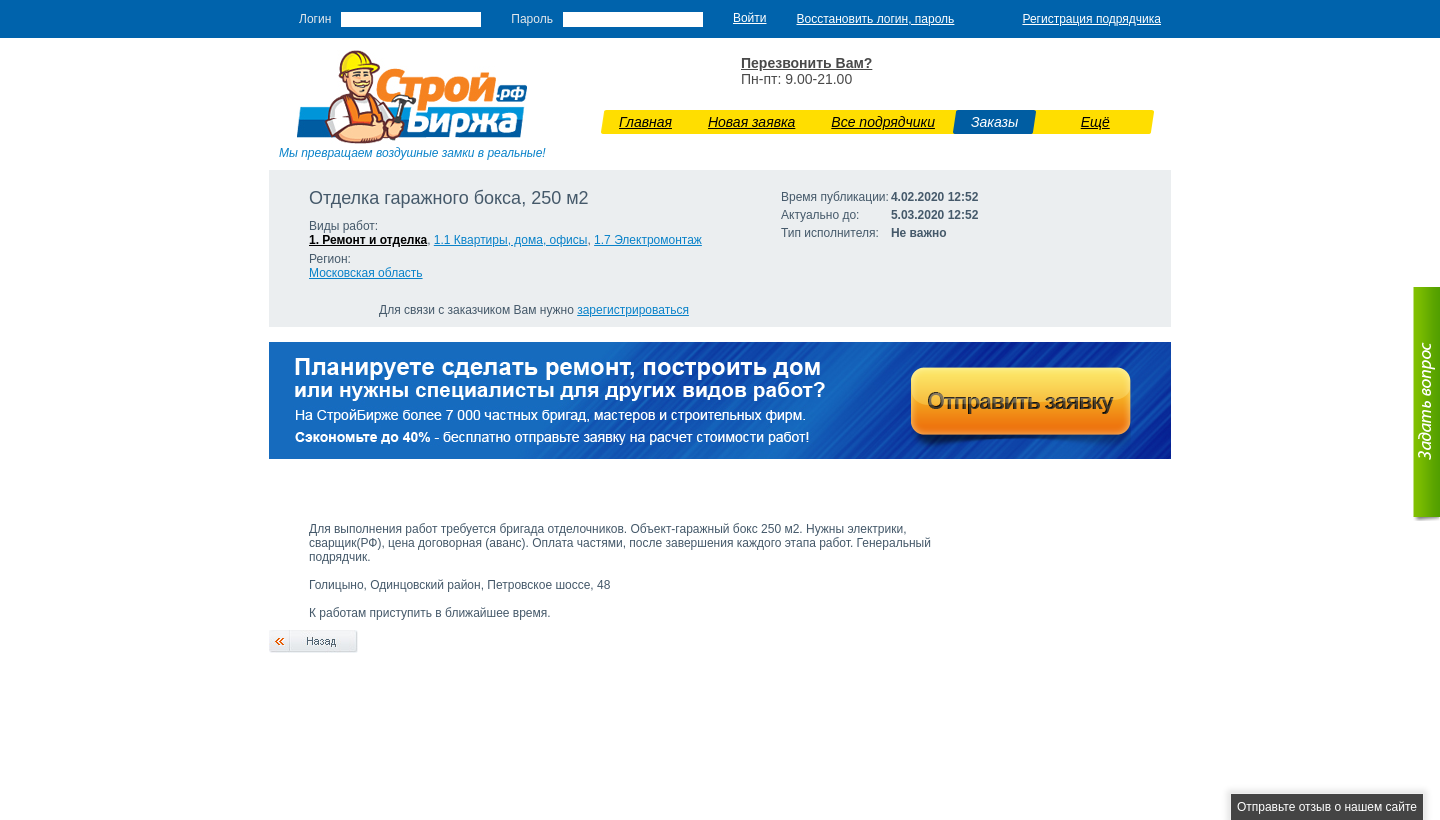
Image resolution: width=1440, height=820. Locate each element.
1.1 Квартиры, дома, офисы (511, 240)
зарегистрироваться (633, 310)
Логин (315, 19)
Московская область (366, 273)
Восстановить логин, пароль (876, 19)
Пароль (532, 19)
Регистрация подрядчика (1091, 19)
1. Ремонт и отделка (368, 240)
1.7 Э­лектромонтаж (648, 240)
